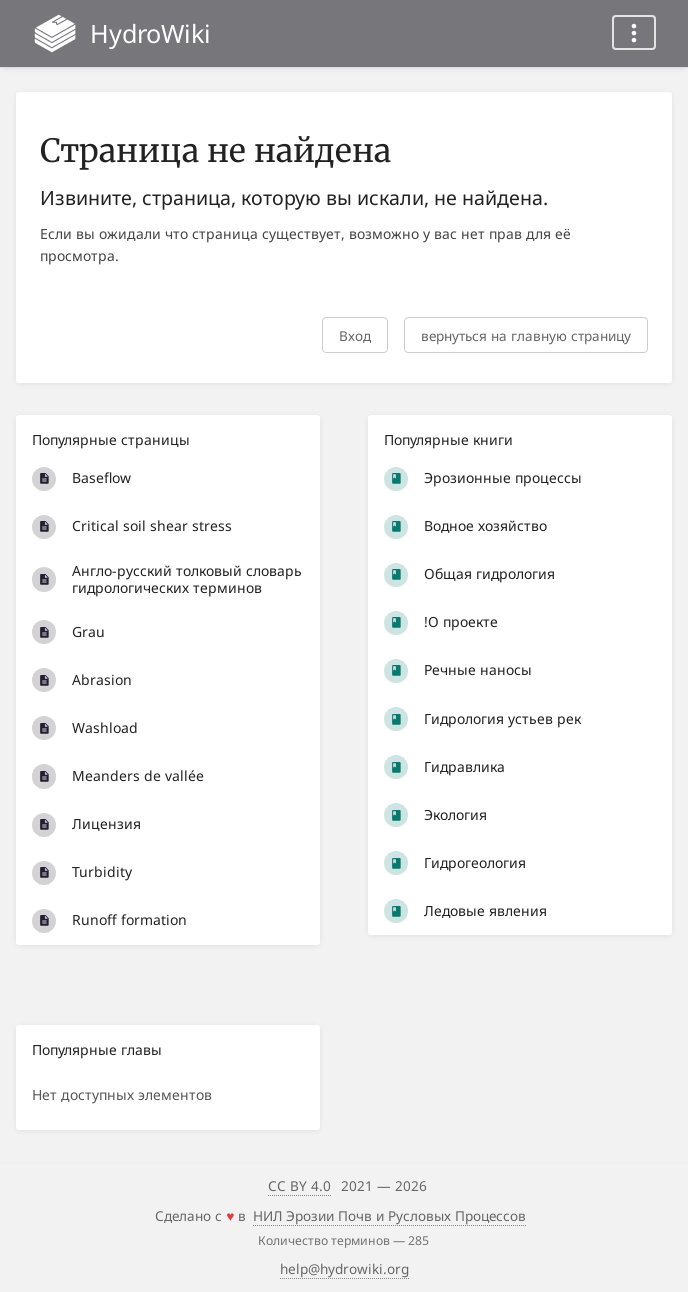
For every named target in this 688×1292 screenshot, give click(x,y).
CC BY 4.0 (299, 1185)
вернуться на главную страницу (526, 335)
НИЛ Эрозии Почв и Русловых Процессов (389, 1215)
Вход (355, 335)
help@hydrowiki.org (344, 1268)
